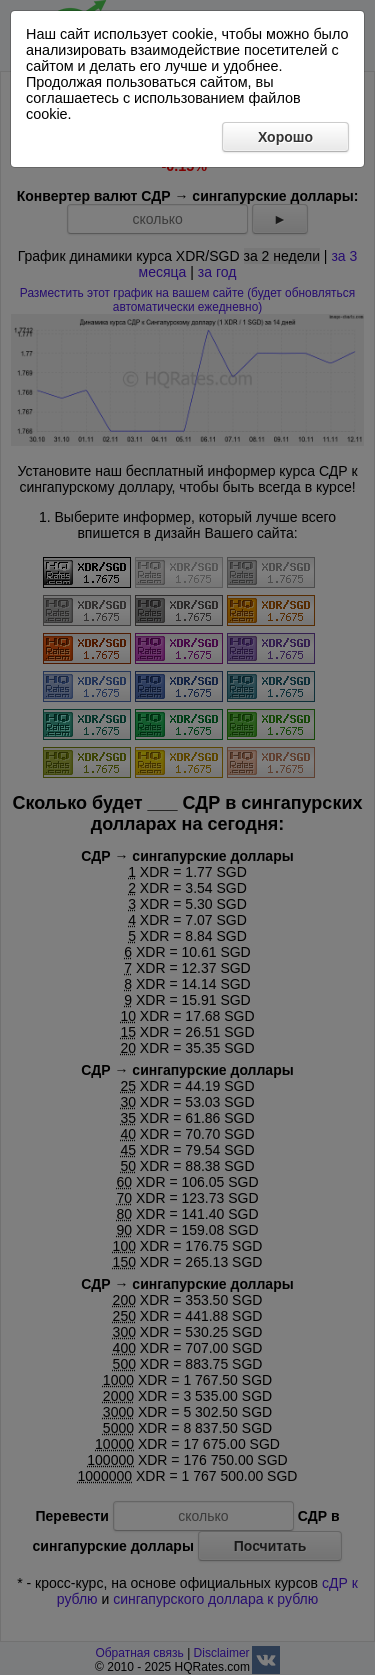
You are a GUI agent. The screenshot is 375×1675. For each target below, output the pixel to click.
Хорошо (285, 137)
